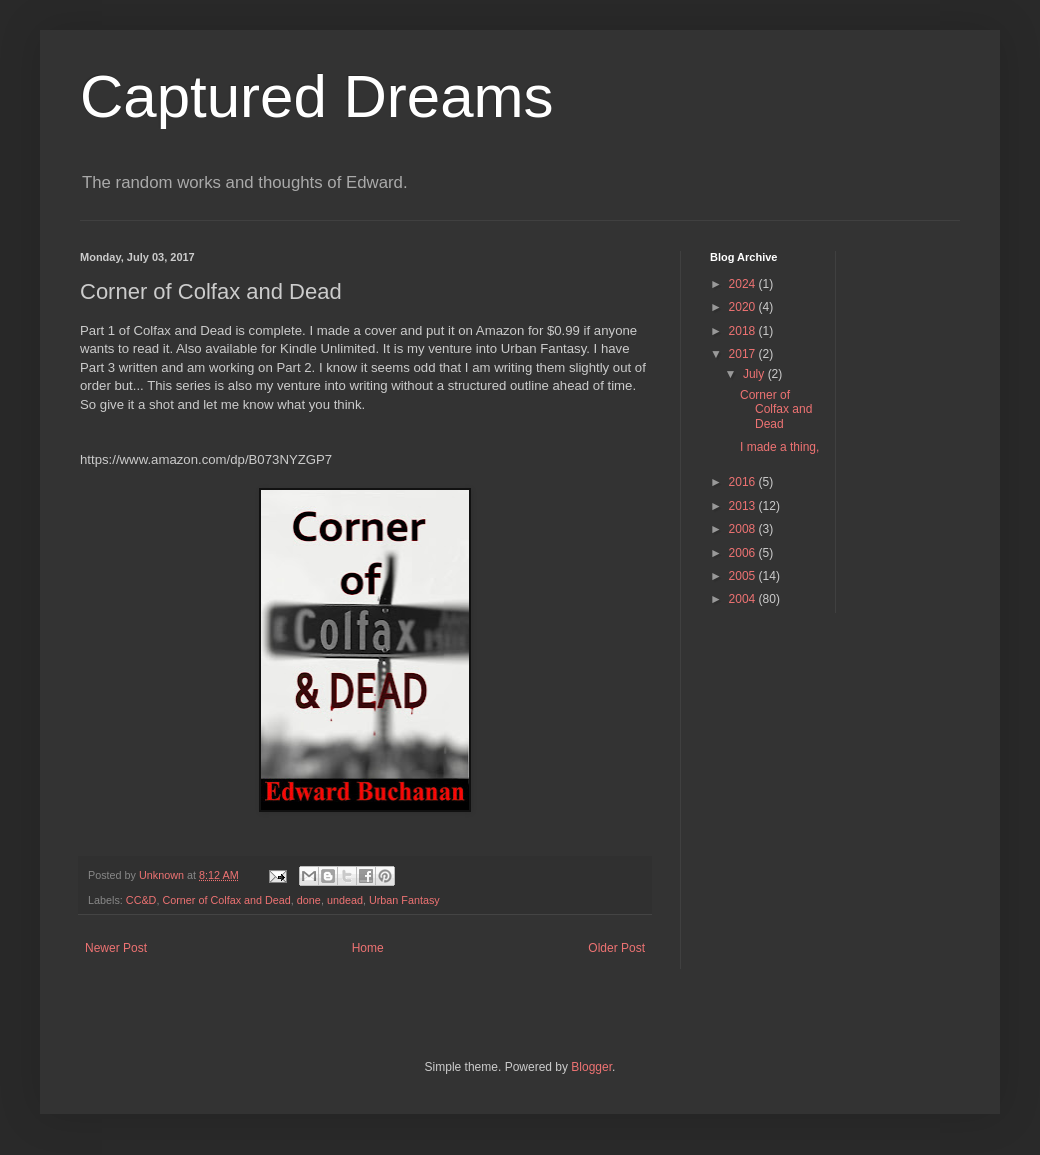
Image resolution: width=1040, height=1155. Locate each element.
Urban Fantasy (404, 900)
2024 (744, 284)
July (755, 374)
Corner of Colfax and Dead (226, 900)
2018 (744, 331)
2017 (744, 354)
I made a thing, (779, 447)
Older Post (616, 948)
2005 (744, 576)
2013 (744, 506)
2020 (744, 307)
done (309, 900)
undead (345, 900)
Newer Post (116, 948)
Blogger (591, 1067)
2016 (744, 482)
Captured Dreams (317, 96)
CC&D (141, 900)
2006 (744, 553)
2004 (744, 599)
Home (368, 948)
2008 (744, 529)
